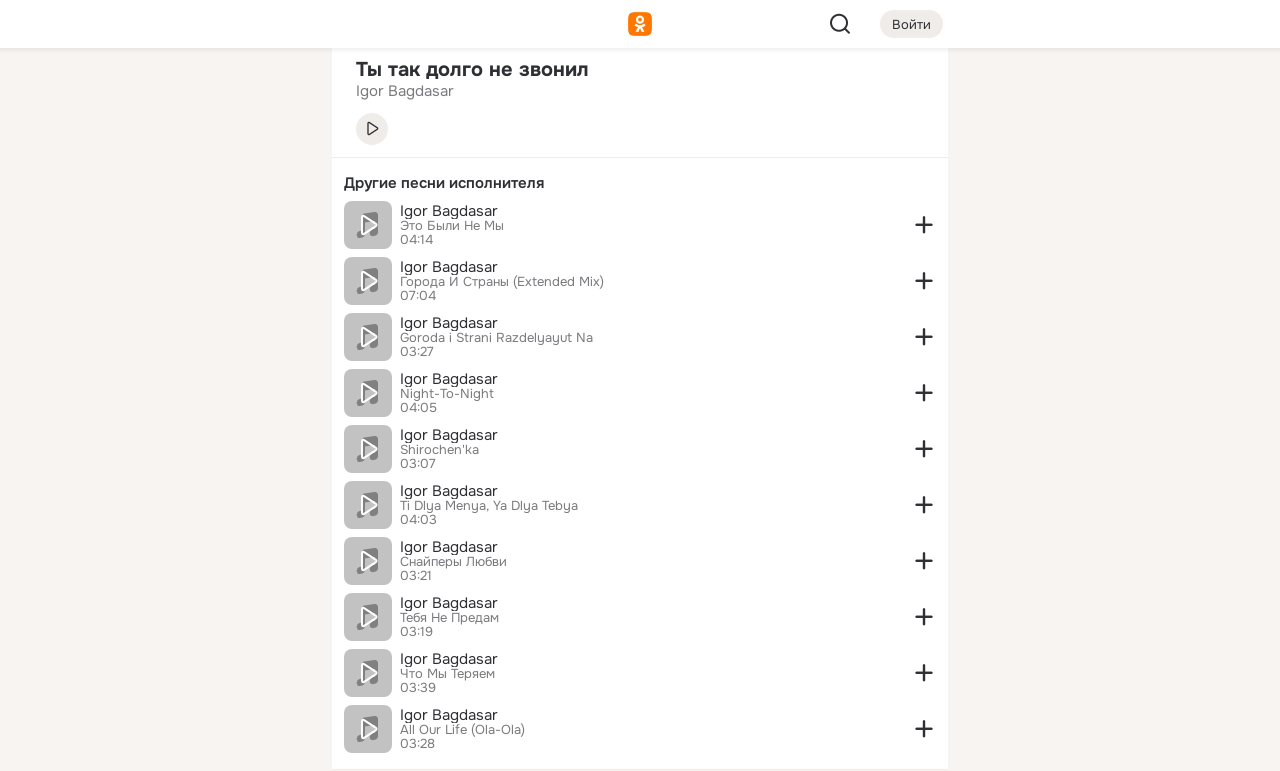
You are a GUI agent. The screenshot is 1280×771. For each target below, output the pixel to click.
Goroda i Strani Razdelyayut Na (496, 338)
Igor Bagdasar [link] (405, 91)
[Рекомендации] (184, 360)
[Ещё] (184, 616)
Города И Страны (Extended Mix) (502, 282)
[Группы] (272, 96)
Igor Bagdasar (449, 211)
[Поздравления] (184, 272)
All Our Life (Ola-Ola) (462, 730)
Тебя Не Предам (449, 618)
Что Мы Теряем (447, 674)
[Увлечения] (184, 96)
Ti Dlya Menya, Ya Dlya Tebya (489, 506)
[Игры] (272, 272)
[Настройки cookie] (184, 744)
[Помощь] (96, 360)
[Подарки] (96, 272)
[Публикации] (96, 184)
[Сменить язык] (184, 659)
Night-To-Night (447, 394)
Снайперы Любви (453, 562)
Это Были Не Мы (452, 226)
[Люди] (184, 184)
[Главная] (96, 96)
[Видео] (272, 184)
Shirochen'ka (439, 450)
